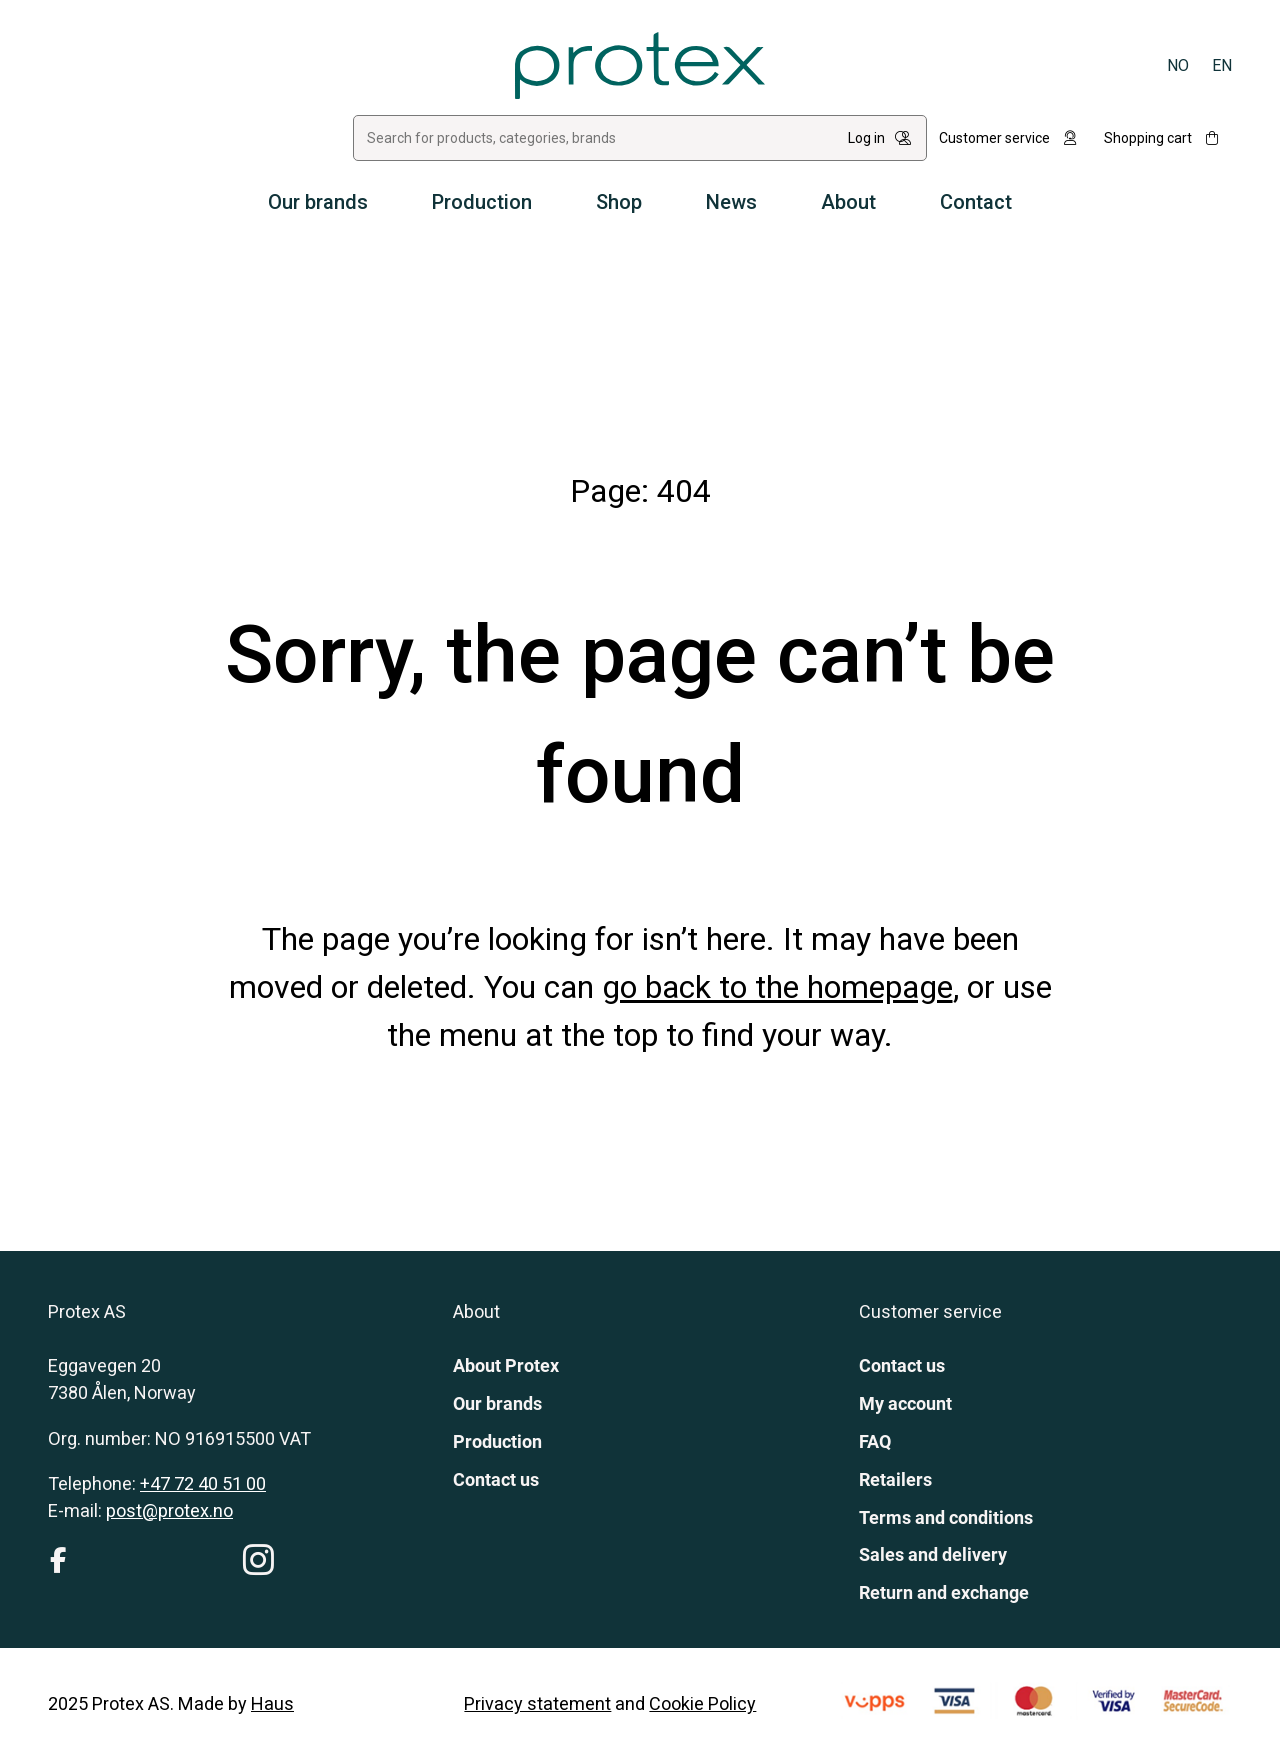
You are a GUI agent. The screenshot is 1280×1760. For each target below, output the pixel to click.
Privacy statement (537, 1703)
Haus (272, 1703)
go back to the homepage (777, 987)
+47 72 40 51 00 (203, 1483)
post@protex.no (169, 1510)
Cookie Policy (702, 1703)
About (848, 202)
